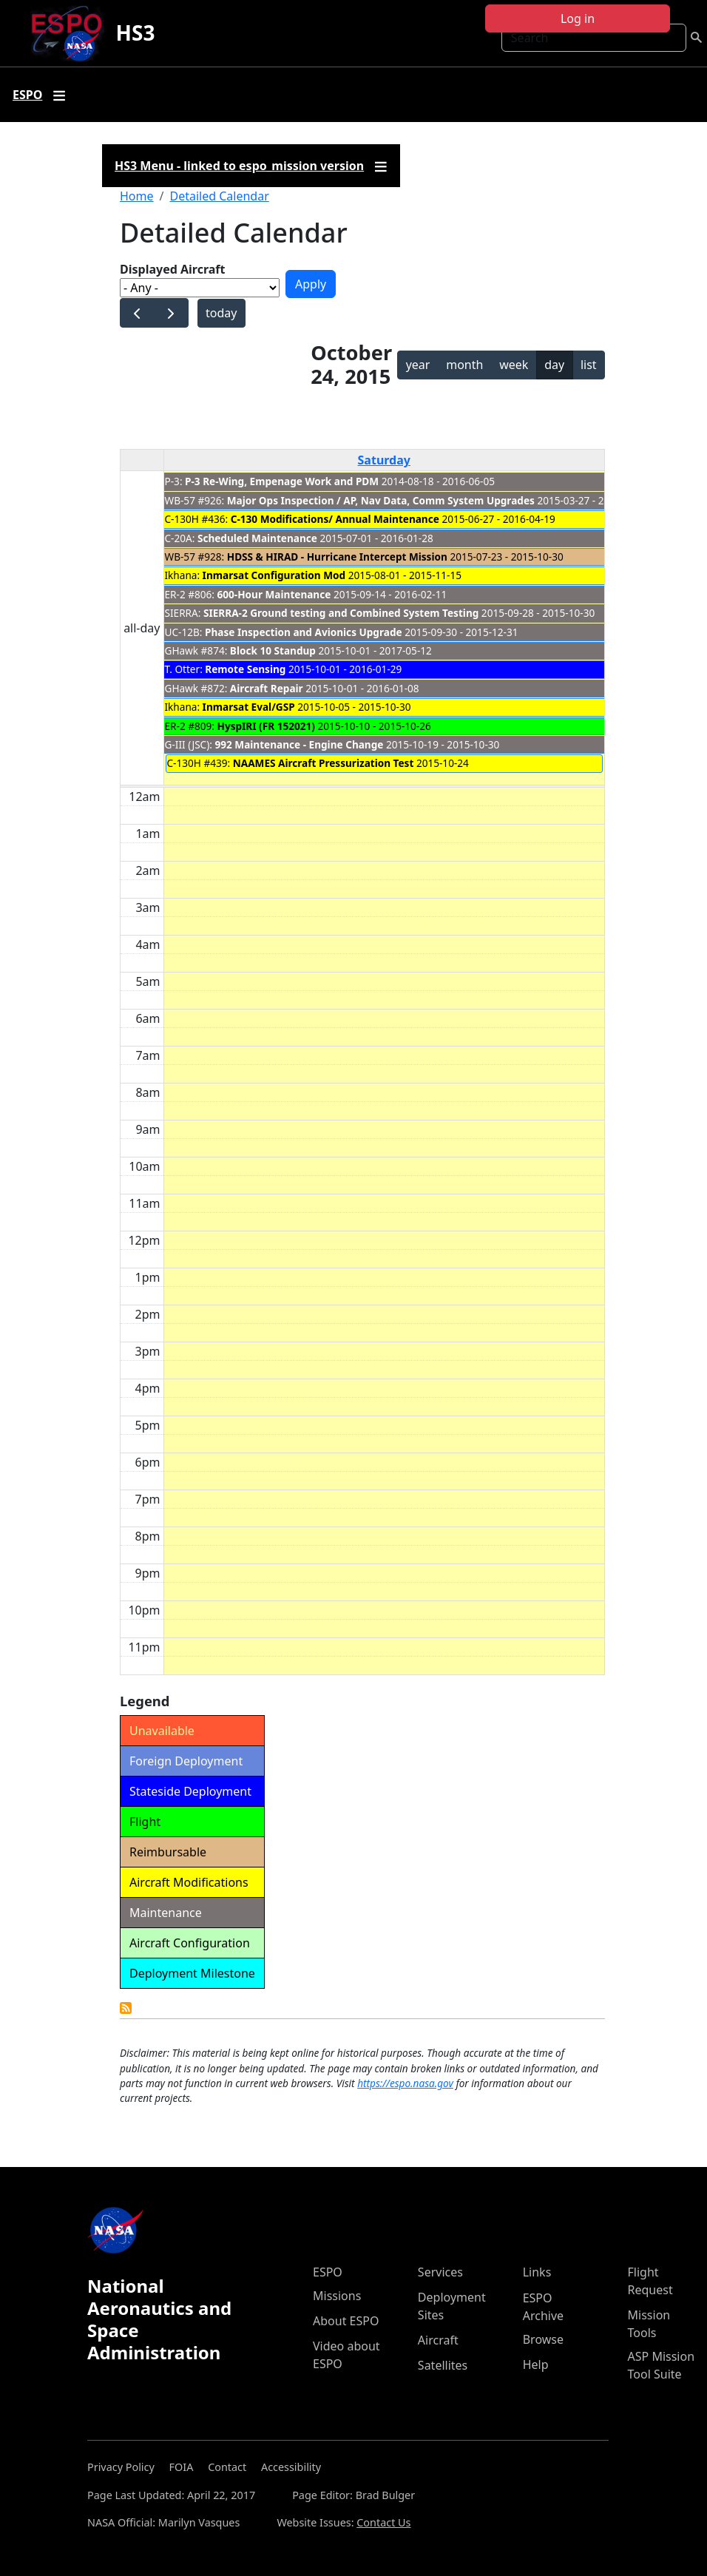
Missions (337, 2296)
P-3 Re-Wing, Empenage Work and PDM (282, 481)
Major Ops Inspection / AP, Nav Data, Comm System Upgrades (382, 500)
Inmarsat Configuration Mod (274, 575)
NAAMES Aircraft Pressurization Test (323, 763)
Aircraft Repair (266, 688)
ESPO (327, 2272)
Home (137, 196)
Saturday (384, 460)
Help (536, 2364)
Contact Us (383, 2522)
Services (440, 2272)
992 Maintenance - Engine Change (298, 744)
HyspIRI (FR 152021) (266, 726)
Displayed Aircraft (172, 269)
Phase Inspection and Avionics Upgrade (303, 632)
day (554, 364)
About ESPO (346, 2321)
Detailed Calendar (218, 196)
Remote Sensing (245, 669)
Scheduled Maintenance (257, 538)
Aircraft (438, 2340)
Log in (578, 18)
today (221, 313)
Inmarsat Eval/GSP (249, 707)
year (418, 364)
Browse (543, 2339)
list (589, 364)
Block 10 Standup (273, 650)
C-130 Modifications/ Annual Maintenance (335, 519)
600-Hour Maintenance (274, 594)
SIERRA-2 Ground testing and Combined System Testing (340, 613)
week (513, 364)
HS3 (135, 32)
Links (537, 2272)
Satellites (442, 2365)
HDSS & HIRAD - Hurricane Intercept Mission (337, 557)
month (464, 364)
